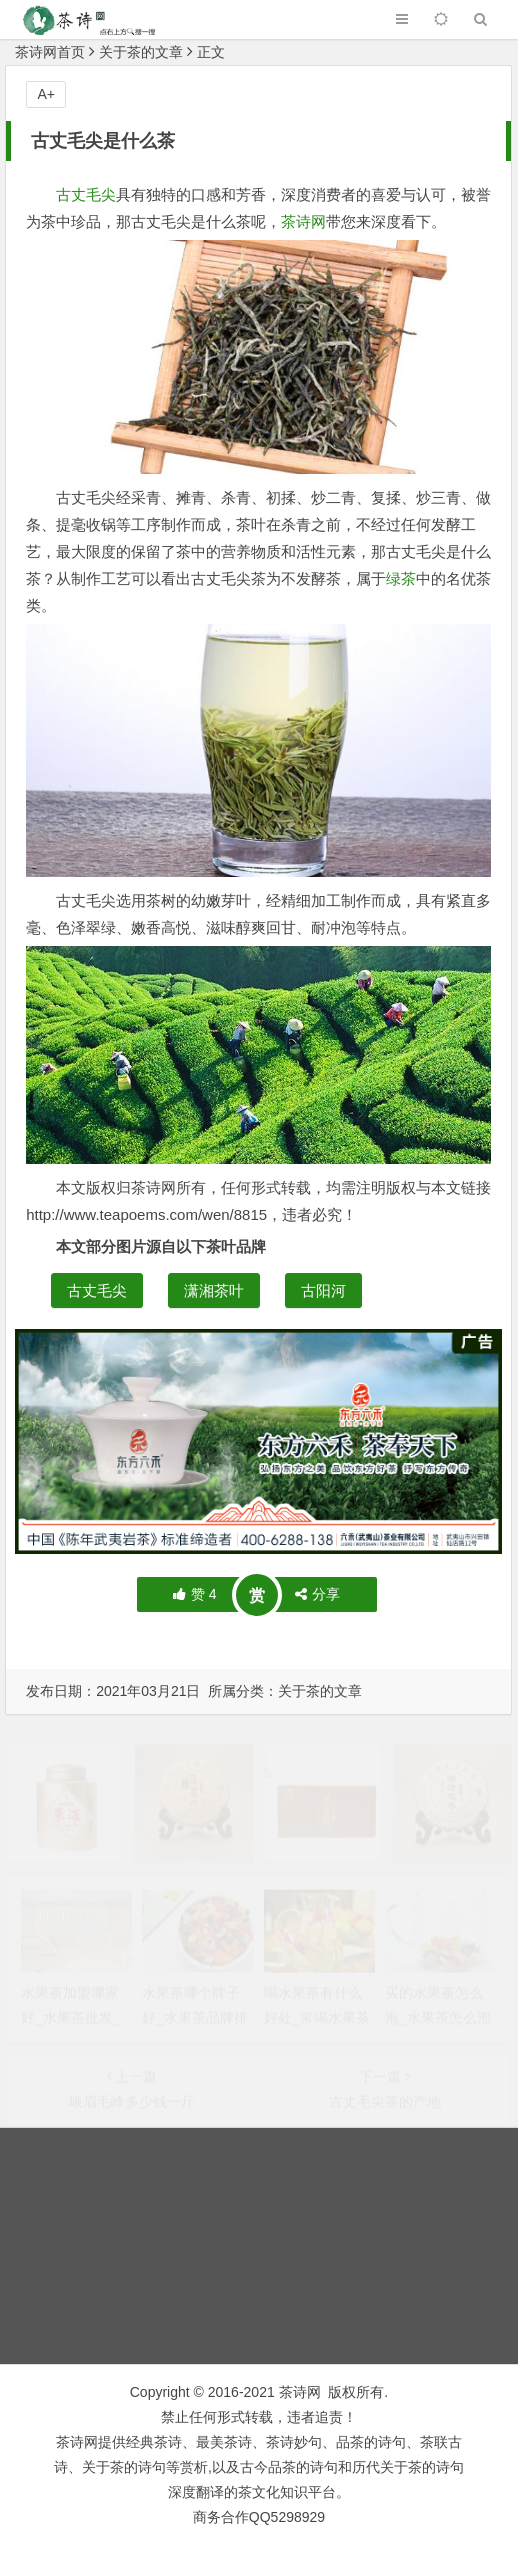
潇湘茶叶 (214, 1290)
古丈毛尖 (86, 194)
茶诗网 (303, 221)
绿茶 (401, 578)
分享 (317, 1594)
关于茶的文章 (141, 52)
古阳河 (323, 1290)
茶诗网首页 (50, 52)
